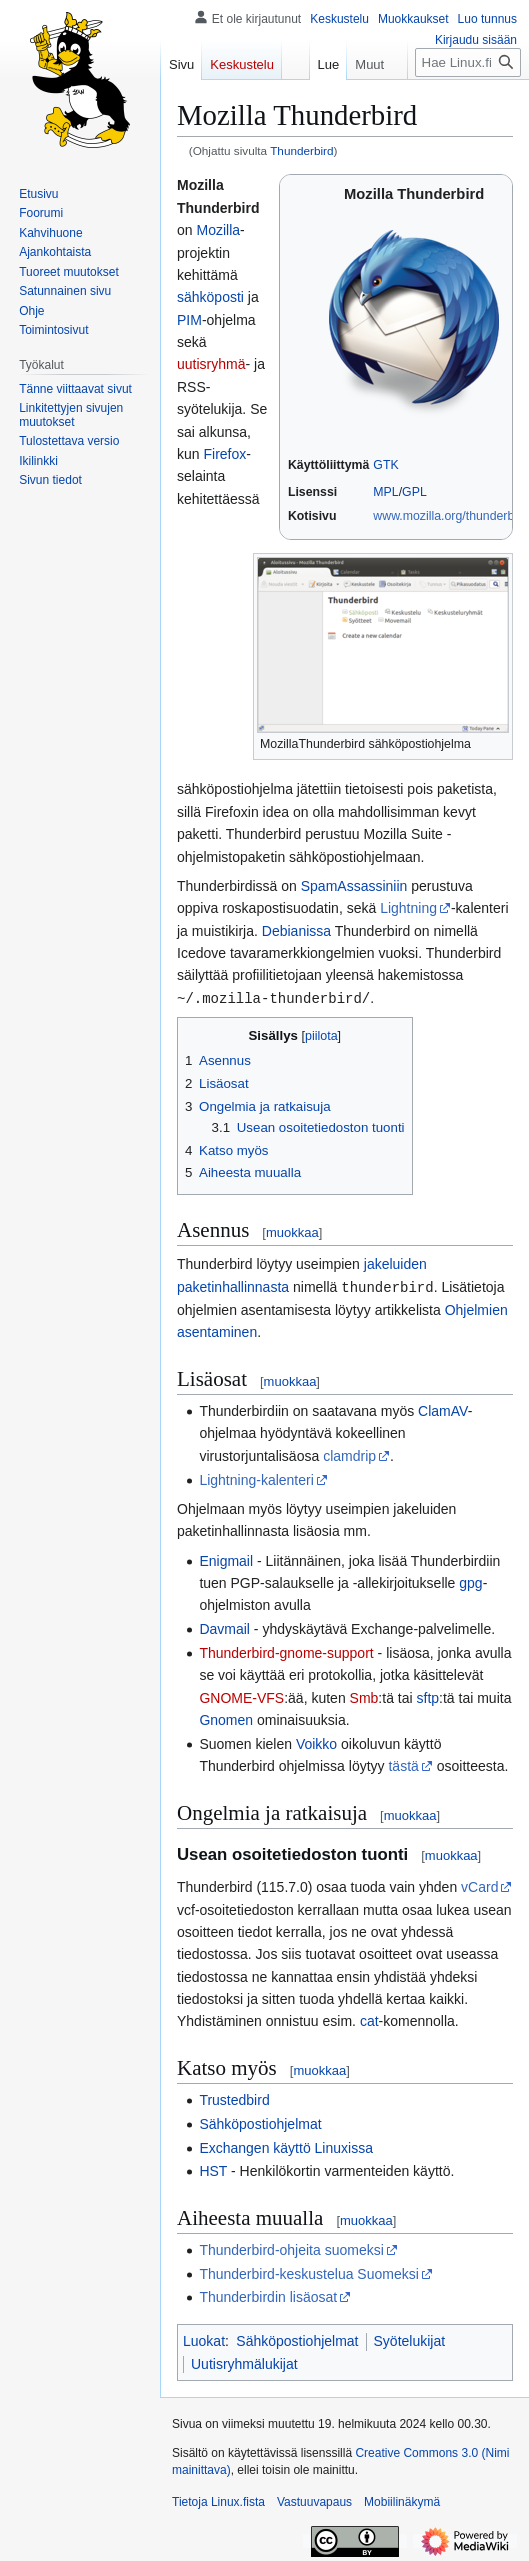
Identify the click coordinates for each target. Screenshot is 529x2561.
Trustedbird (234, 2098)
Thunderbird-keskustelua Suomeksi (308, 2272)
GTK (385, 465)
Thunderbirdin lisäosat (268, 2295)
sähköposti (210, 297)
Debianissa (296, 931)
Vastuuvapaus (314, 2500)
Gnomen (226, 1718)
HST (213, 2169)
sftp (428, 1696)
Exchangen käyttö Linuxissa (286, 2146)
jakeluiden (395, 1263)
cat (369, 2019)
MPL (385, 492)
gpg (470, 1581)
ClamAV (443, 1409)
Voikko (316, 1742)
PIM (189, 320)
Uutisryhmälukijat (244, 2362)
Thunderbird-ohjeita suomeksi (291, 2248)
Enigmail (226, 1559)
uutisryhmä (211, 364)
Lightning (408, 908)
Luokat (204, 2339)
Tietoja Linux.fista (218, 2500)
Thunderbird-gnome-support (286, 1651)
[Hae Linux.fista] (468, 102)
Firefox (224, 454)
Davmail (224, 1627)
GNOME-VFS (241, 1696)
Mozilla (218, 230)
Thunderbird (301, 150)
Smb (364, 1696)
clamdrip (349, 1454)
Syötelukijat (410, 2339)
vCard (479, 1885)
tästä (403, 1764)
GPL (414, 492)
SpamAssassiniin (354, 886)
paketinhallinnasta (233, 1286)
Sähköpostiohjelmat (260, 2122)
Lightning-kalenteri (256, 1478)
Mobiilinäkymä (402, 2500)
